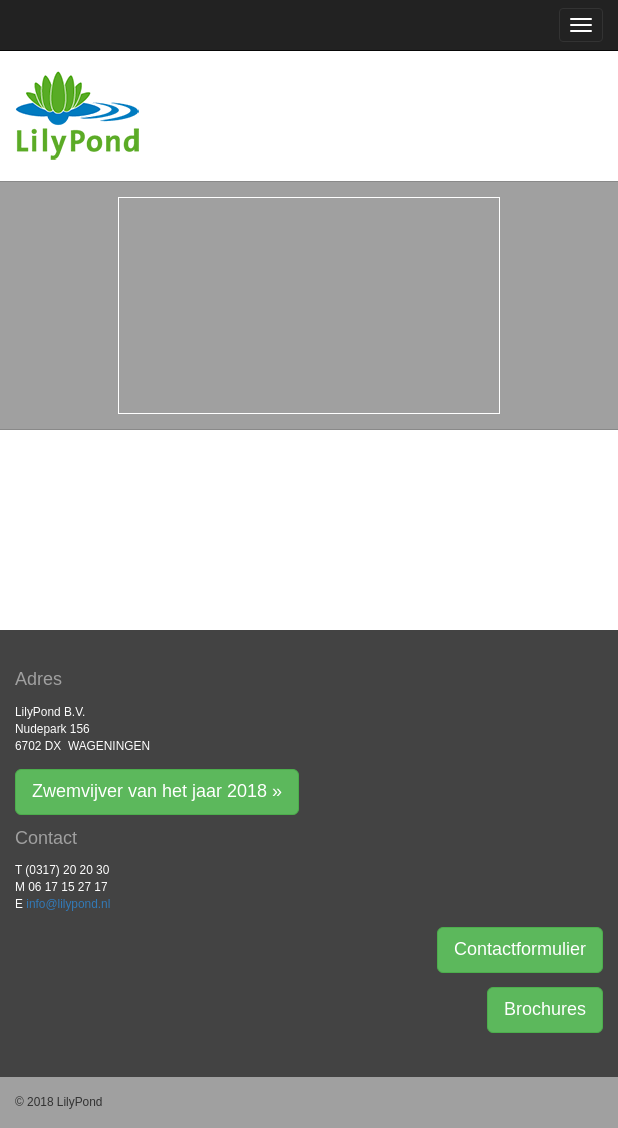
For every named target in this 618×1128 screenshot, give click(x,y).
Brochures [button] (545, 1009)
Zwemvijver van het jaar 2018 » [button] (157, 791)
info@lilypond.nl (68, 904)
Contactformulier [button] (520, 949)
